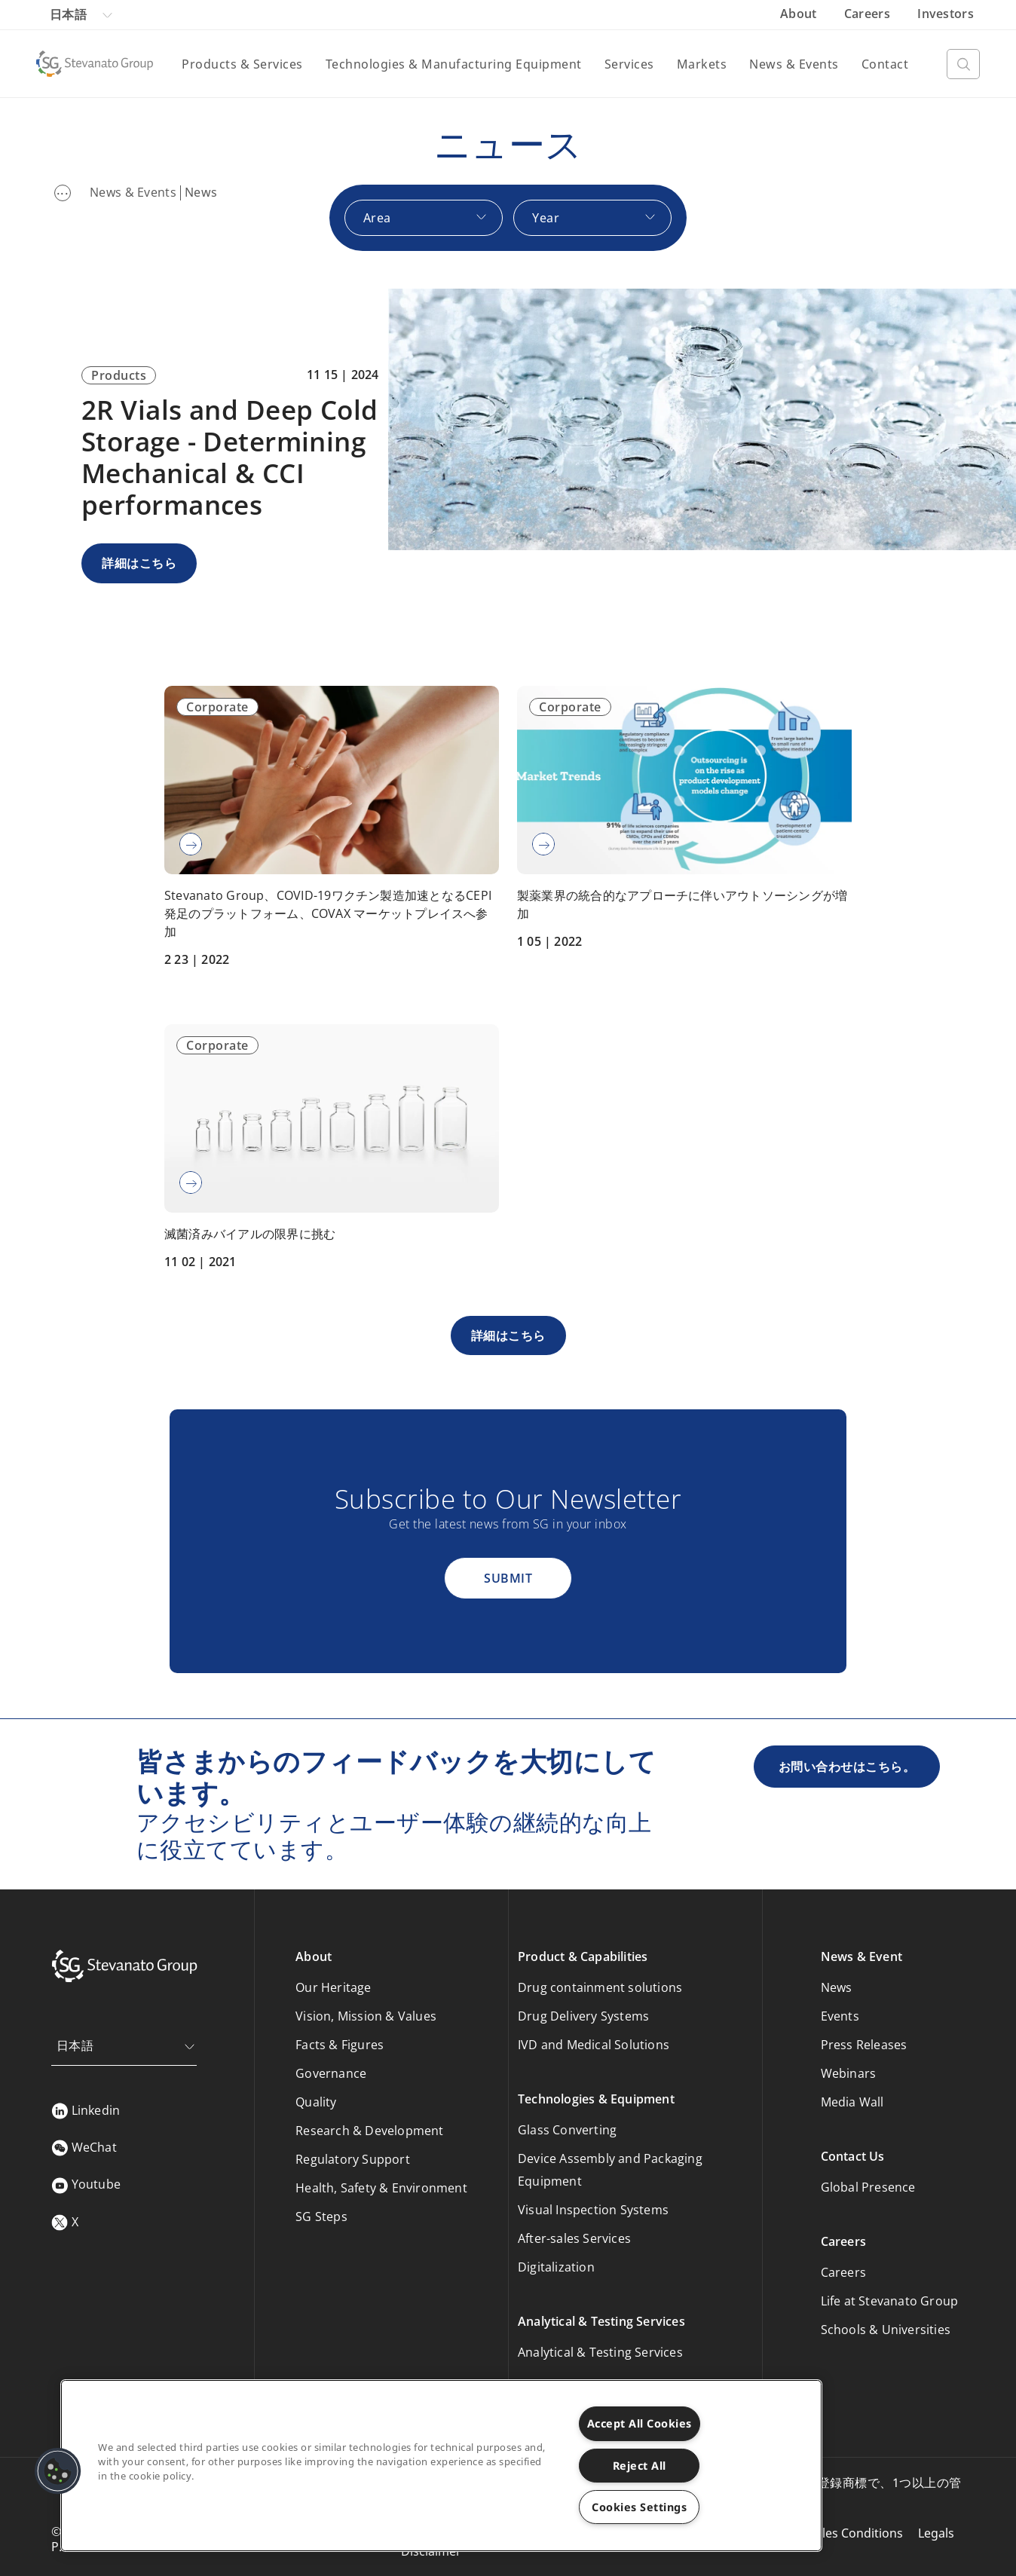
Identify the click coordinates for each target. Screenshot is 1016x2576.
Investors (945, 13)
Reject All (639, 2465)
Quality (315, 2102)
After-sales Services (574, 2238)
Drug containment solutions (600, 1987)
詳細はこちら (139, 563)
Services (629, 64)
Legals (936, 2533)
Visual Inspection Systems (593, 2209)
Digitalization (556, 2267)
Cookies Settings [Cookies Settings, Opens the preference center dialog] (639, 2507)
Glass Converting (567, 2130)
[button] (58, 2471)
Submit (508, 1578)
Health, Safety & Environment (381, 2188)
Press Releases (864, 2044)
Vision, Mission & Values (365, 2016)
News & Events (794, 64)
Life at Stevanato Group (890, 2301)
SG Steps (321, 2216)
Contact (885, 64)
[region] (441, 2465)
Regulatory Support (352, 2159)
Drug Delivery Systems (583, 2016)
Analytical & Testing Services (600, 2352)
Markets (702, 64)
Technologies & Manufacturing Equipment (454, 64)
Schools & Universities (885, 2329)
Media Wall (852, 2102)
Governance (330, 2073)
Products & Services (242, 64)
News (836, 1987)
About (800, 13)
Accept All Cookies (639, 2423)
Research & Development (369, 2130)
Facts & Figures (339, 2044)
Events (840, 2016)
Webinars (849, 2073)
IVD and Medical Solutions (593, 2044)
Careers (868, 13)
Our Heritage (333, 1987)
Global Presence (868, 2187)
